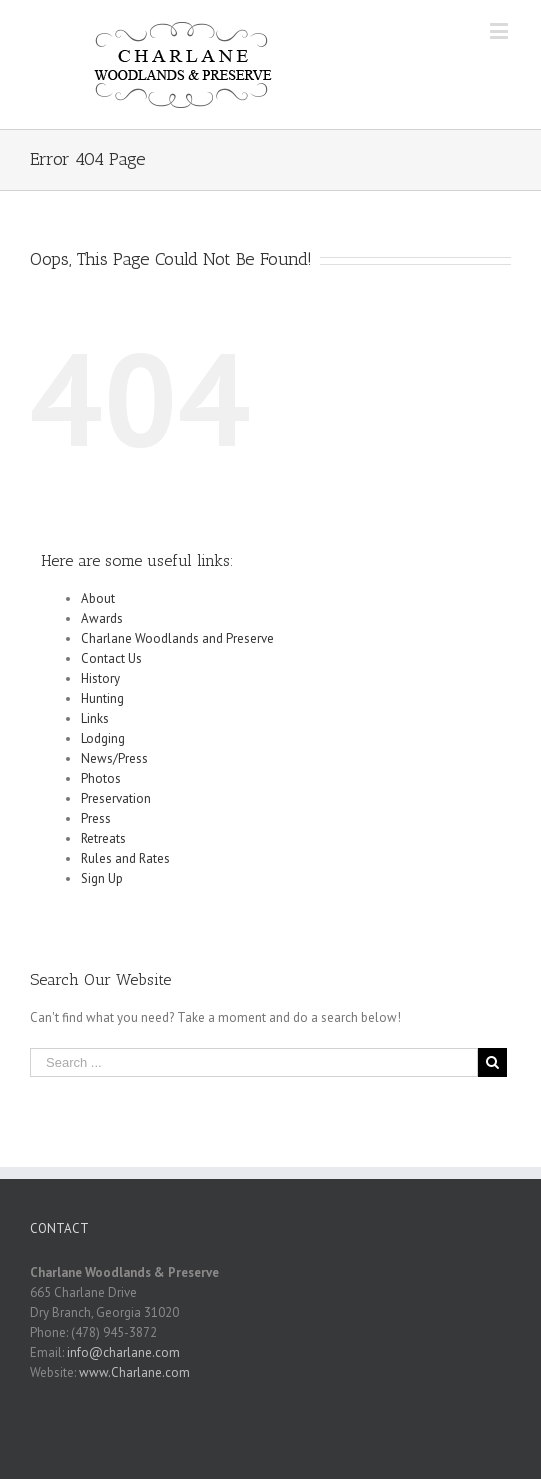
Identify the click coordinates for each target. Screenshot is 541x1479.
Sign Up (102, 878)
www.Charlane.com (134, 1372)
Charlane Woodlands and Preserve (177, 638)
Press (96, 818)
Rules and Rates (125, 858)
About (98, 598)
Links (95, 718)
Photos (101, 778)
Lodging (103, 738)
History (100, 678)
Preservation (116, 798)
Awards (102, 618)
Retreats (103, 838)
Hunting (102, 698)
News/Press (114, 758)
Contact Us (111, 658)
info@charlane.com (123, 1352)
